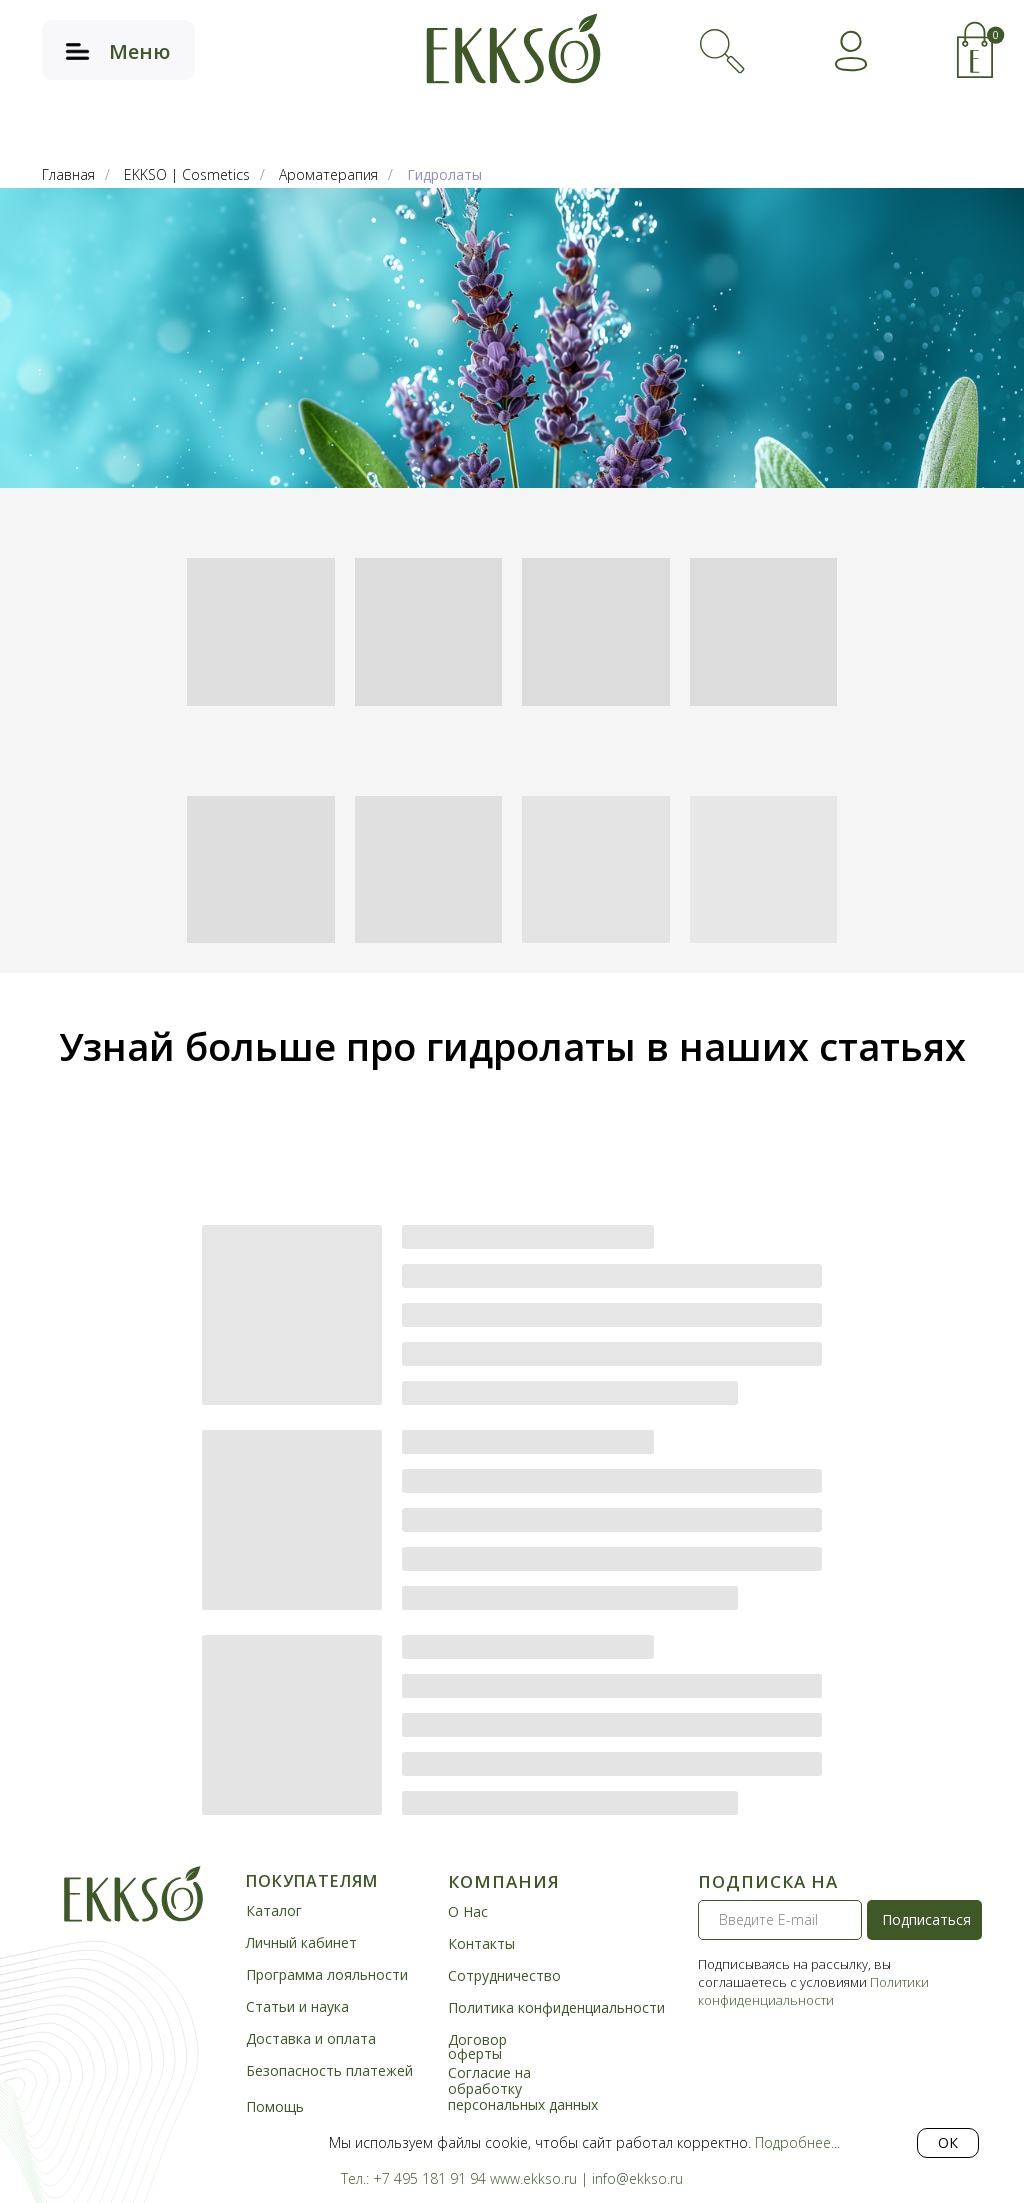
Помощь (275, 2106)
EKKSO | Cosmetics (187, 174)
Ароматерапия (328, 174)
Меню (139, 51)
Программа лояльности (327, 1974)
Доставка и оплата (311, 2038)
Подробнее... (797, 2142)
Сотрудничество (504, 1975)
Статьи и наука (297, 2006)
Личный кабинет (301, 1942)
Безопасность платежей (329, 2070)
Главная (68, 174)
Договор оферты (477, 2046)
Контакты (481, 1943)
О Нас (468, 1911)
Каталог (274, 1910)
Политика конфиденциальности (556, 2007)
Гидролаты (444, 174)
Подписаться (926, 1919)
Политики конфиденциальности (813, 1991)
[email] (780, 1920)
